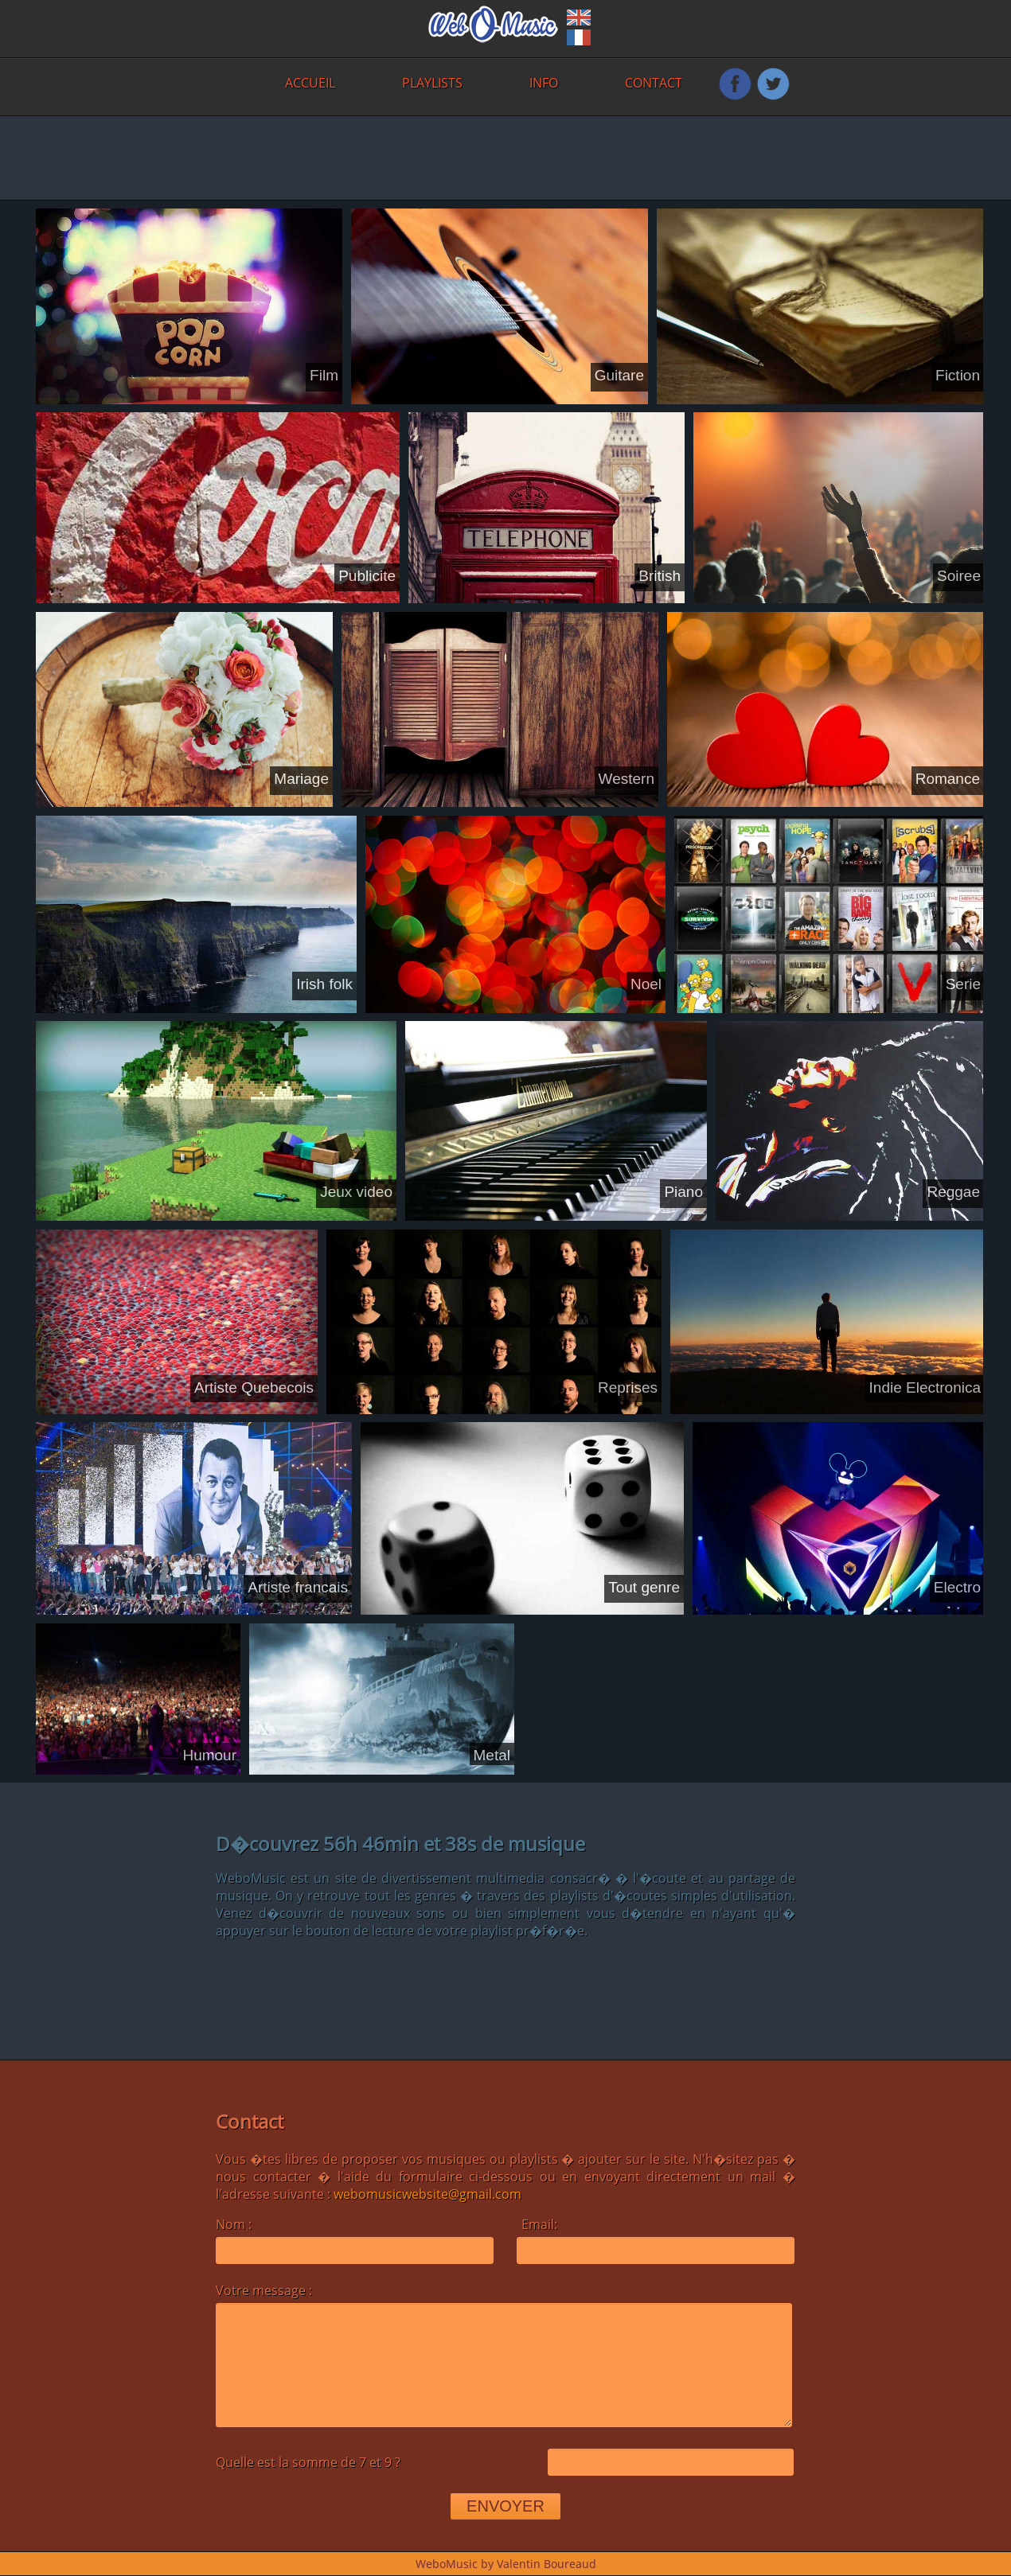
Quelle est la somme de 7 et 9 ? (308, 2464)
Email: (539, 2224)
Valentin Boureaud (546, 2563)
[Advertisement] (376, 156)
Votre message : (264, 2290)
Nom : (235, 2224)
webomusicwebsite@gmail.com (427, 2194)
